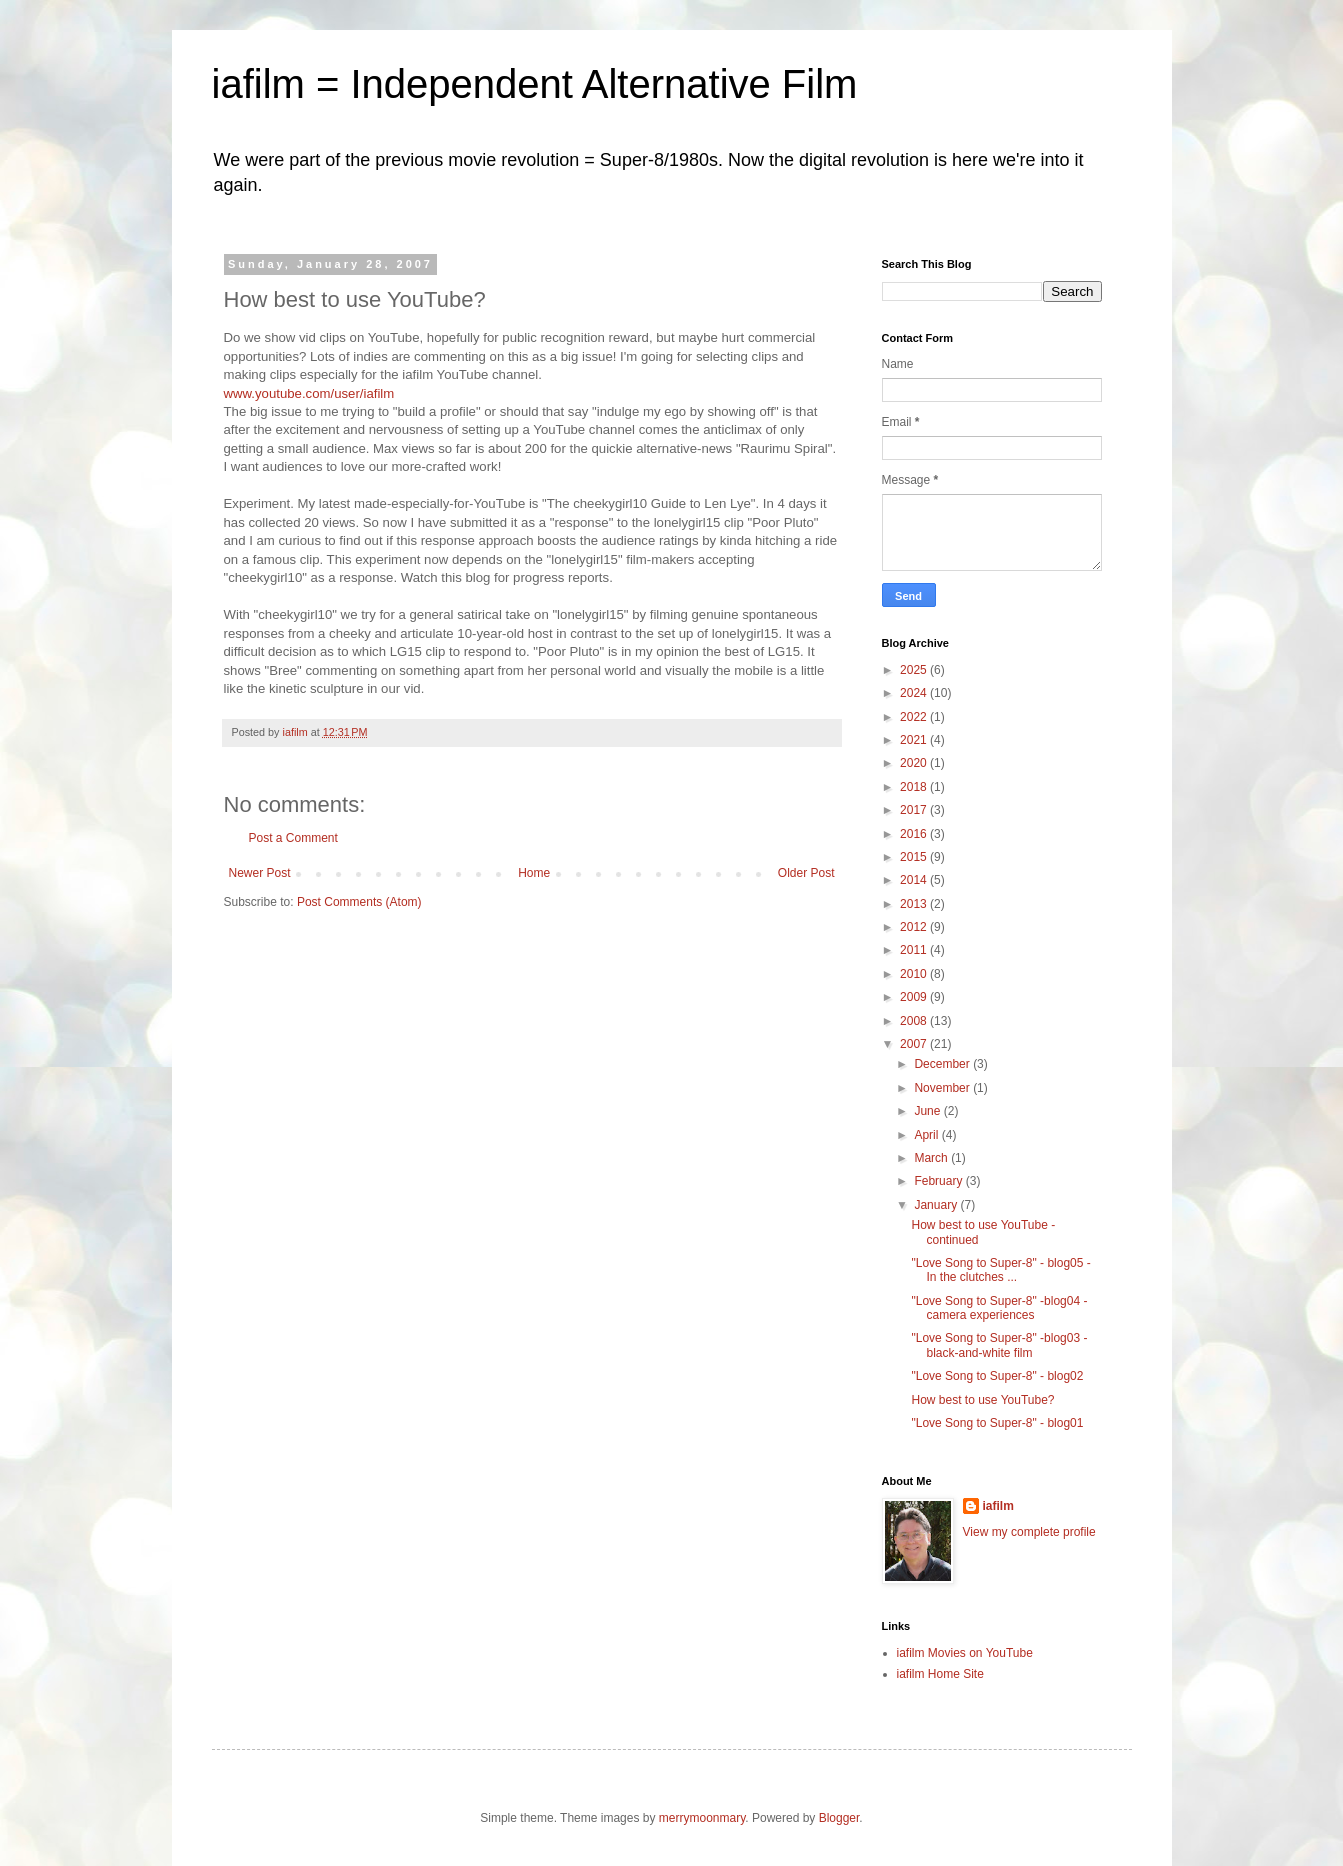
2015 (915, 857)
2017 (915, 810)
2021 (915, 740)
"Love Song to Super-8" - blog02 (997, 1376)
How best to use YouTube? (982, 1400)
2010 (915, 974)
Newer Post (260, 873)
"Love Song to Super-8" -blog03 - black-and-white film (999, 1345)
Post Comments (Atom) (359, 902)
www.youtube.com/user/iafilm (309, 393)
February (939, 1181)
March (932, 1158)
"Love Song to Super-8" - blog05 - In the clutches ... (1000, 1270)
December (943, 1064)
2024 (915, 693)
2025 (915, 670)
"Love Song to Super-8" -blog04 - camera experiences (999, 1308)
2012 (915, 927)
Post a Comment (293, 838)
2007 (915, 1044)
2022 (915, 717)
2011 (915, 950)
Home (534, 873)
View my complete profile (1029, 1532)
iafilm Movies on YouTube (965, 1653)
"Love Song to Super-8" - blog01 (997, 1423)
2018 (915, 787)
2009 (915, 997)
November (943, 1088)
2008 (915, 1021)
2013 (915, 904)
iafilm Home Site (940, 1674)
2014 (915, 880)
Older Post (806, 873)
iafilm (998, 1506)
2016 (915, 834)
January (937, 1205)
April (927, 1135)
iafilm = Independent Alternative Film (535, 84)
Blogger (839, 1818)
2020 (915, 763)
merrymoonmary (702, 1818)
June (928, 1111)
